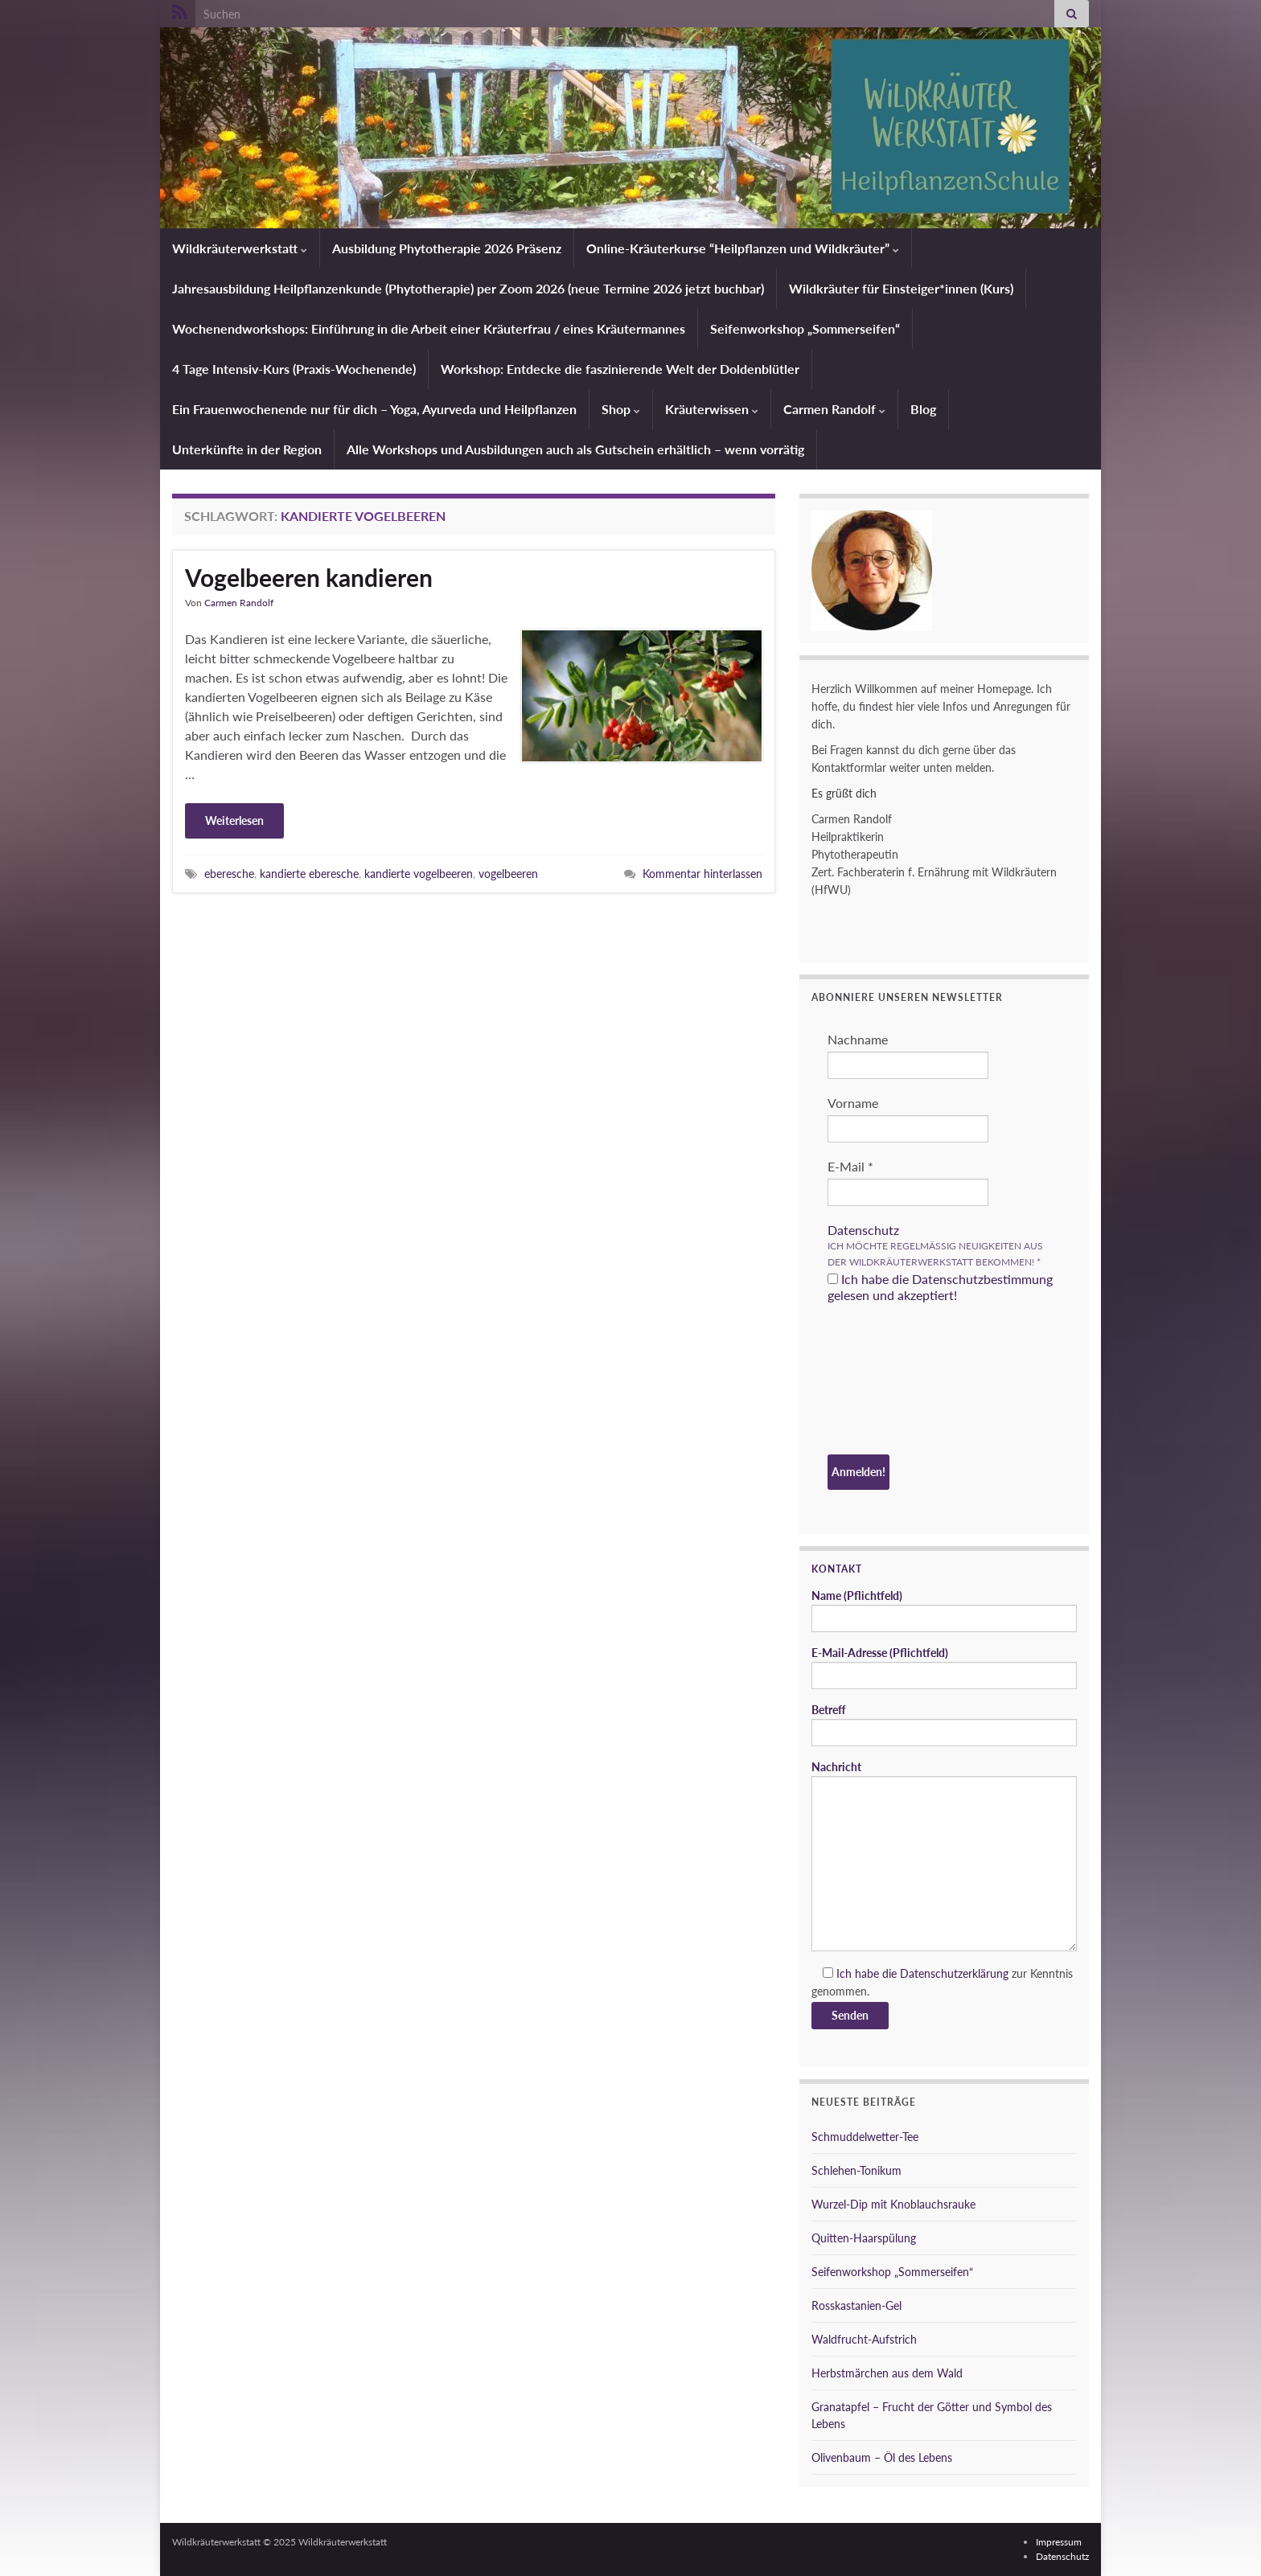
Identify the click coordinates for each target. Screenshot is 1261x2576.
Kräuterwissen (711, 408)
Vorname (853, 1102)
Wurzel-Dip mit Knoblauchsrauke (893, 2204)
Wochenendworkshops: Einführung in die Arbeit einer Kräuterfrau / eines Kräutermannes (428, 328)
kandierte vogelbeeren (418, 873)
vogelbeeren (508, 873)
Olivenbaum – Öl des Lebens (881, 2457)
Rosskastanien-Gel (856, 2305)
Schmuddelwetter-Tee (864, 2136)
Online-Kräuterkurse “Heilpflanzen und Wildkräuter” (742, 248)
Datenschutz (863, 1229)
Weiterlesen (234, 820)
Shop (621, 408)
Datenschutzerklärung (954, 1973)
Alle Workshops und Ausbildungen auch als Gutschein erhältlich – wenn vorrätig (575, 449)
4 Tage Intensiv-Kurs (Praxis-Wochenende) (294, 368)
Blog (923, 408)
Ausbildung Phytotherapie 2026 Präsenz (446, 248)
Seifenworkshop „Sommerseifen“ (805, 328)
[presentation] (893, 1381)
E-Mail (850, 1166)
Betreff (944, 1724)
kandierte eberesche (309, 873)
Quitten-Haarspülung (863, 2238)
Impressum (1059, 2542)
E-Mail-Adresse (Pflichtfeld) (944, 1667)
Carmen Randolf (834, 408)
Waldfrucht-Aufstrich (864, 2339)
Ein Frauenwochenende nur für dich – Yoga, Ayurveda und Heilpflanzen (374, 408)
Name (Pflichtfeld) (944, 1610)
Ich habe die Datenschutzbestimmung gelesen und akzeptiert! (940, 1286)
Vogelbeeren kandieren (309, 577)
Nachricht (944, 1855)
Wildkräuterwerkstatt (239, 248)
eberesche (229, 873)
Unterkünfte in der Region (247, 449)
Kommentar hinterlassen (702, 873)
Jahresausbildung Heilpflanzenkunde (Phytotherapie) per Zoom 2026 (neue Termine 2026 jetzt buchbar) (468, 288)
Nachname (858, 1039)
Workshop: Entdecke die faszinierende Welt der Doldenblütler (620, 368)
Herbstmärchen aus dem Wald (887, 2373)
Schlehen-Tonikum (856, 2170)
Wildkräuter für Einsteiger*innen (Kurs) (901, 288)
